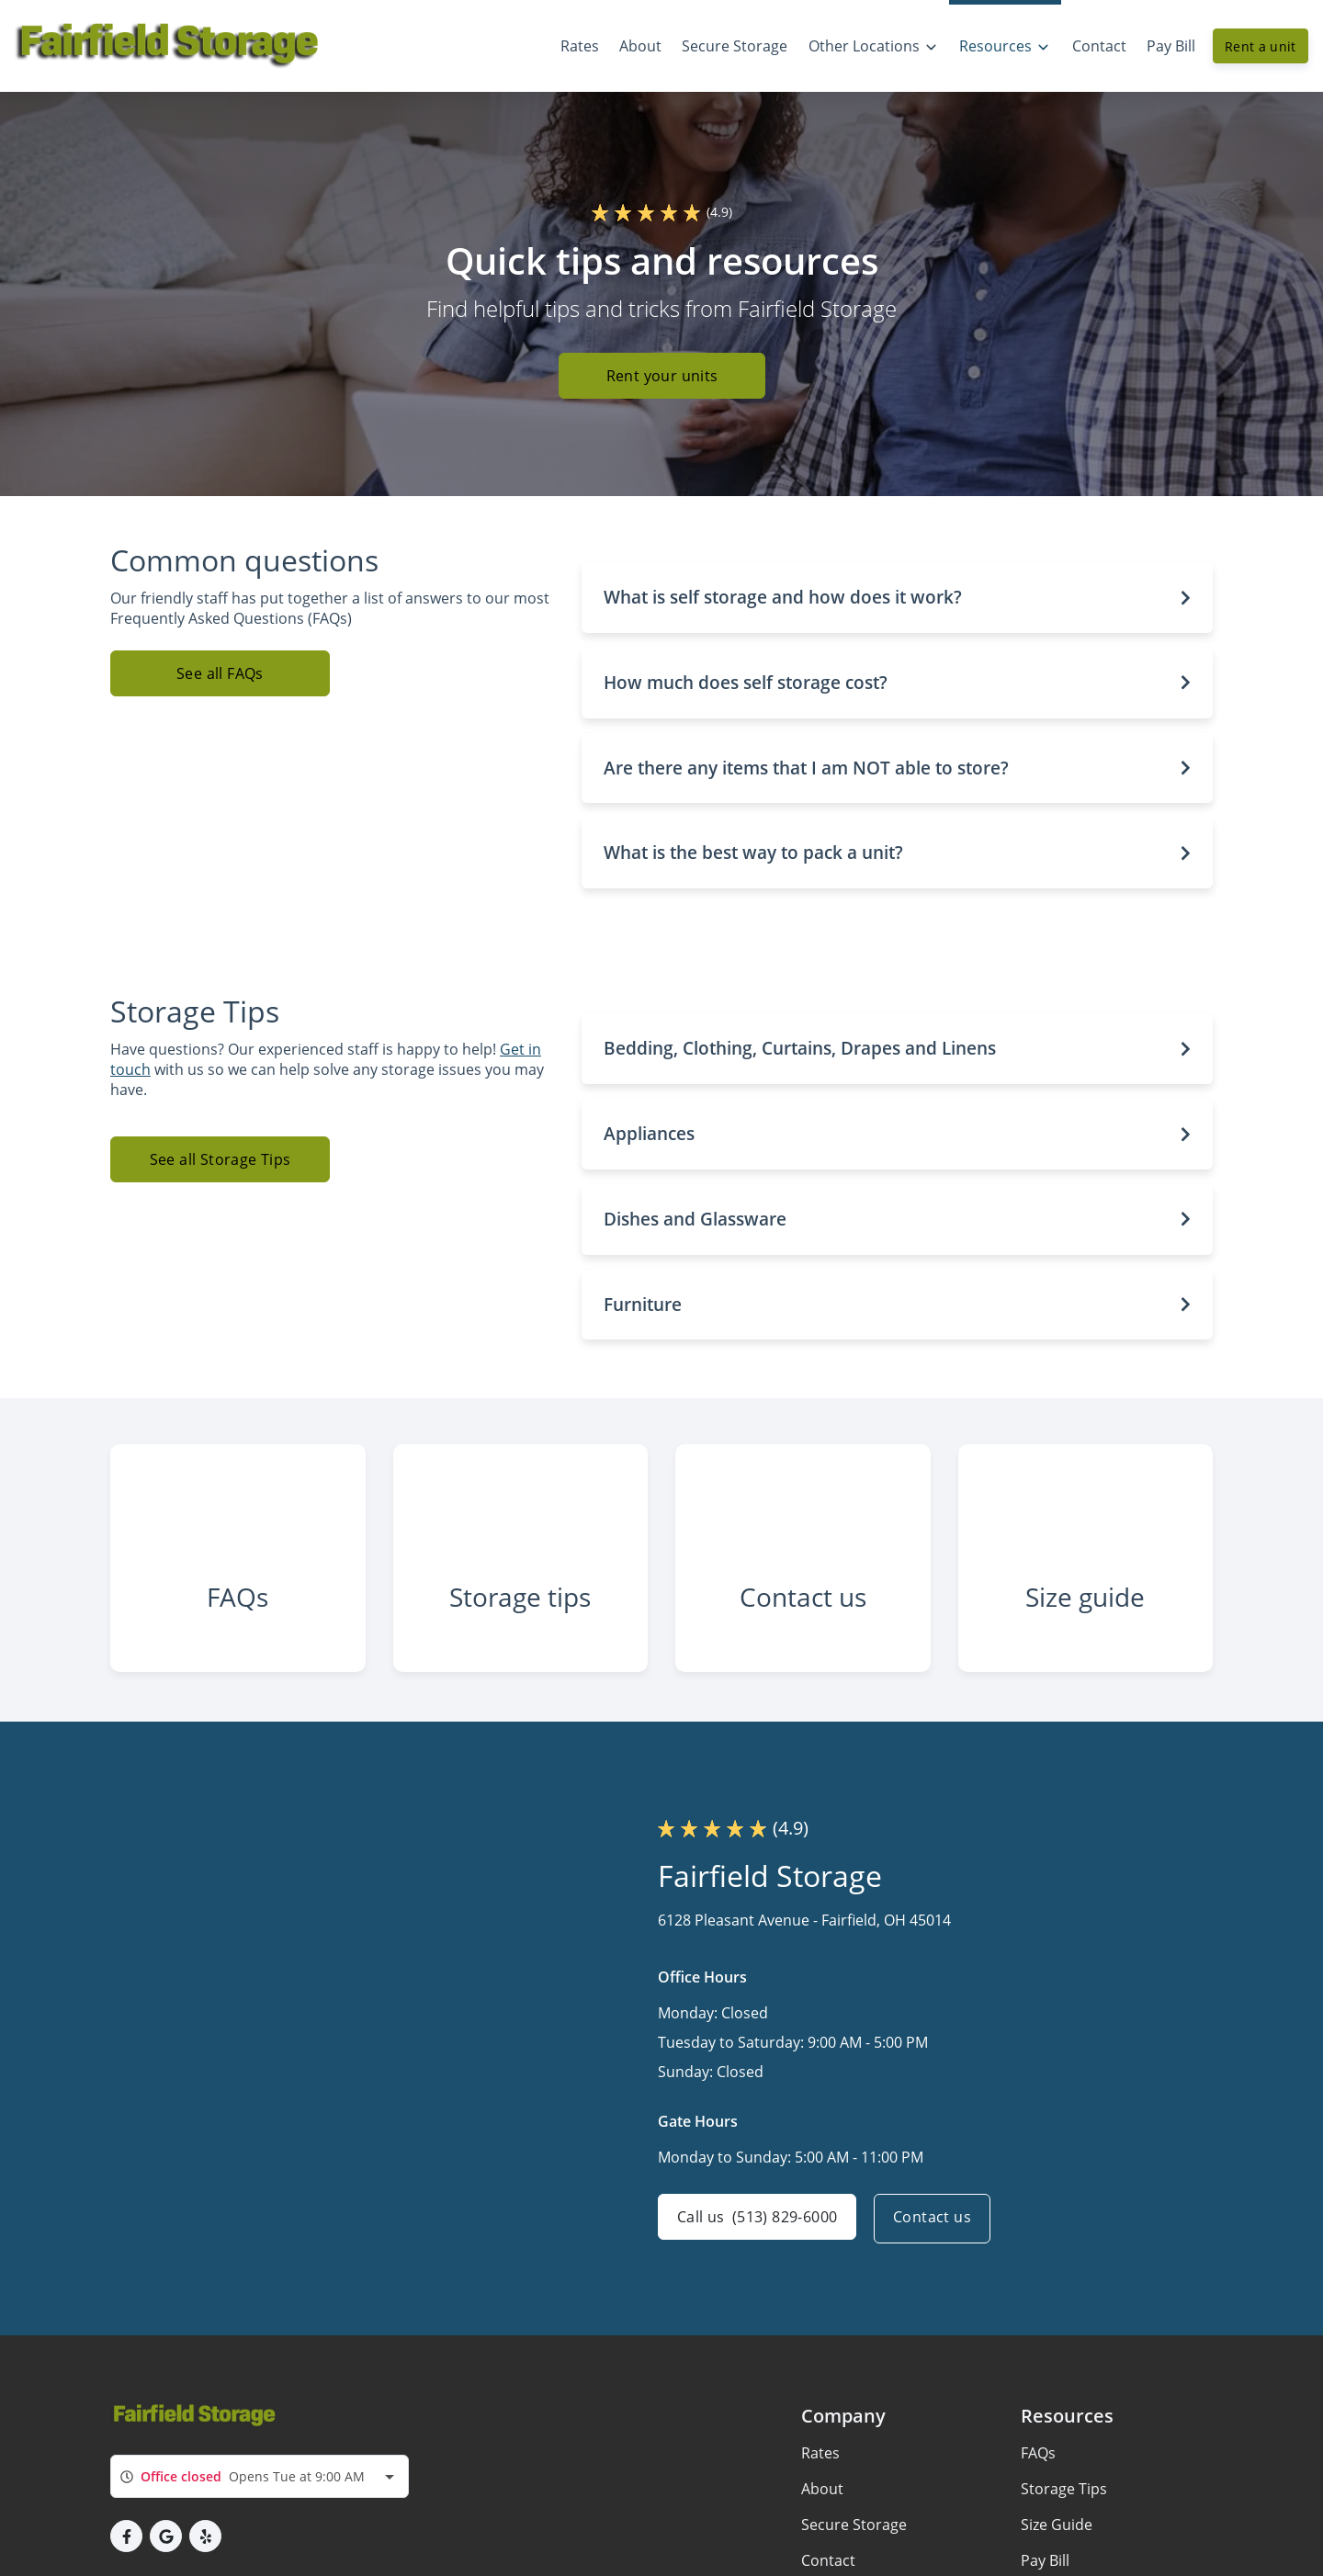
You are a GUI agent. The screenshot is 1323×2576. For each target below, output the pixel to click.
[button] (898, 597)
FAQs (1038, 2474)
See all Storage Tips (220, 1159)
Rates (820, 2474)
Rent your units (661, 377)
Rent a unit (1260, 46)
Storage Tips (1064, 2510)
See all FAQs (220, 673)
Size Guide (1056, 2546)
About (822, 2510)
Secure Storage (854, 2546)
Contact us (937, 2240)
